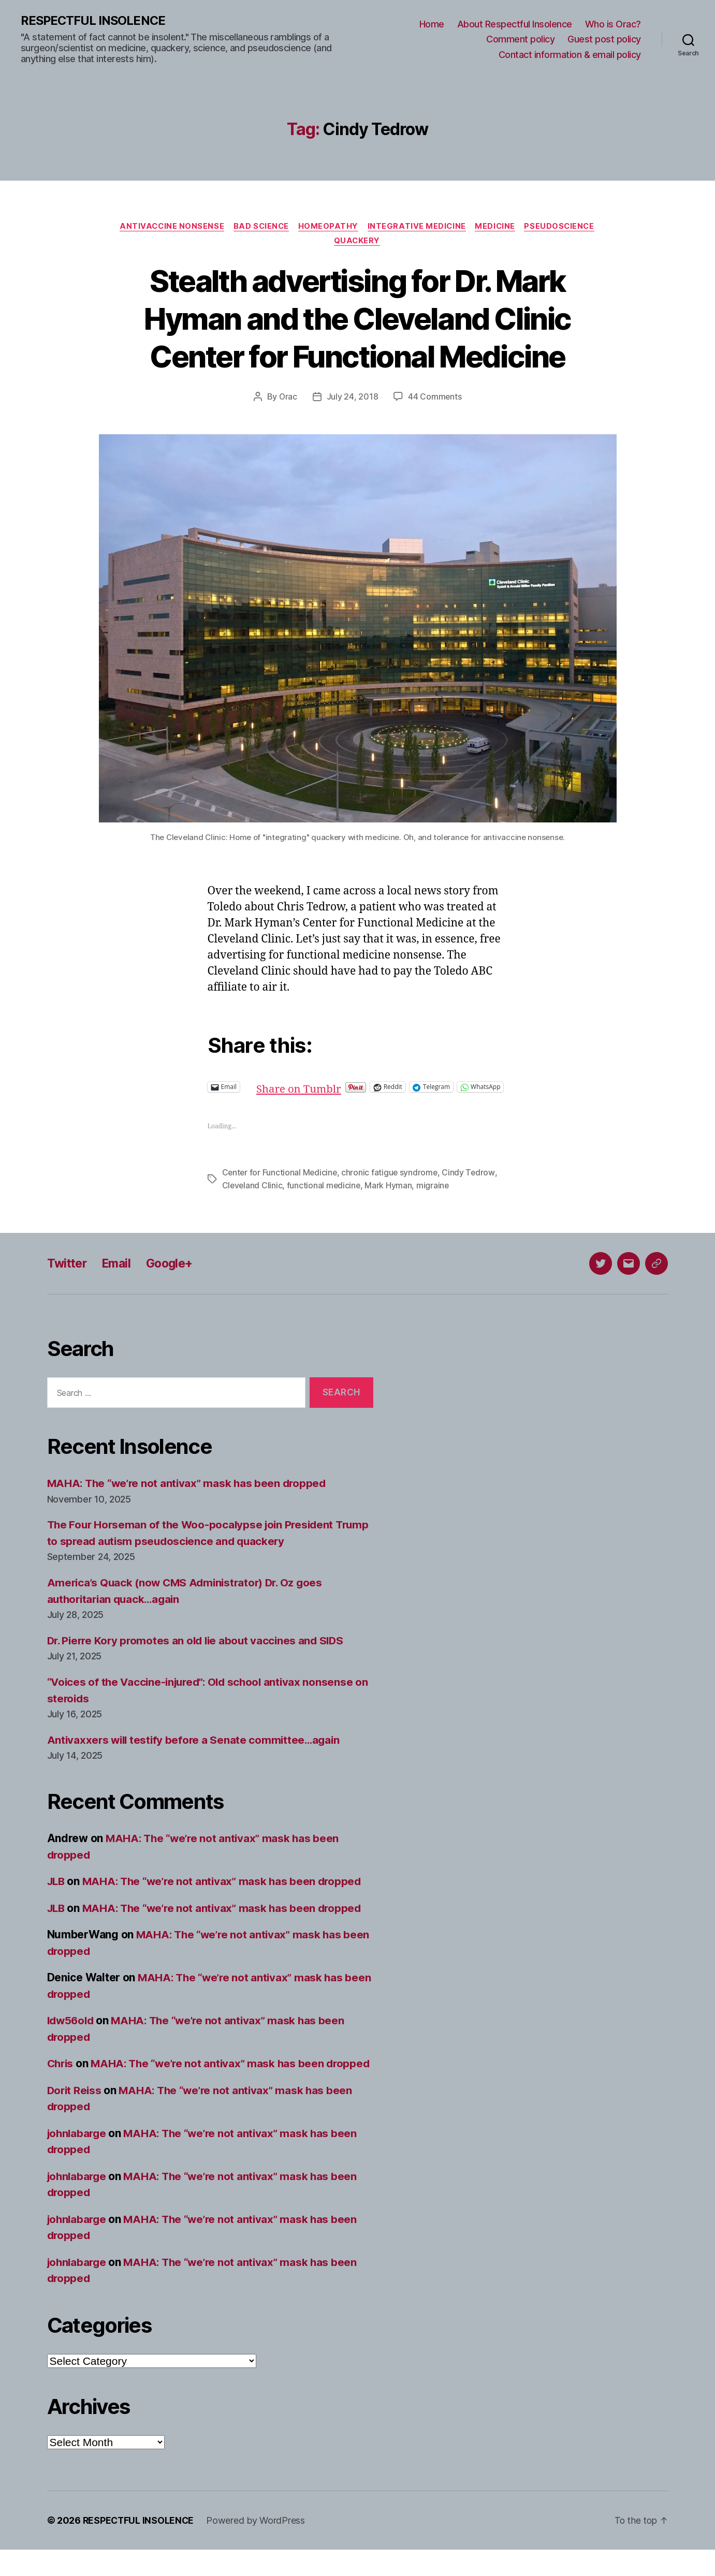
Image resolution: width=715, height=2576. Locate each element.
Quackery (357, 242)
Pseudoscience (564, 226)
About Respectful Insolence (514, 24)
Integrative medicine (418, 226)
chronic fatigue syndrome (392, 1183)
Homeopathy (328, 226)
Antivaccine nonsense (168, 226)
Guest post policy (604, 39)
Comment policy (520, 39)
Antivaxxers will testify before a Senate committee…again (196, 1749)
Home (431, 24)
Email (120, 1273)
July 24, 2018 (352, 398)
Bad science (259, 226)
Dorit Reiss (75, 2116)
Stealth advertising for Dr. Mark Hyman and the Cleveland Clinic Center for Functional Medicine (357, 319)
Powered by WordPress (257, 2546)
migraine (434, 1195)
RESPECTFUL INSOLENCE (94, 20)
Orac (288, 398)
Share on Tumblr (333, 1088)
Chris (61, 2073)
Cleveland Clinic (253, 1195)
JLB (57, 1891)
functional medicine (325, 1195)
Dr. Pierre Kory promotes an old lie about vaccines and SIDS (199, 1650)
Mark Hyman (390, 1195)
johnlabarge (78, 2159)
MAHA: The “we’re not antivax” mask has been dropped (190, 1493)
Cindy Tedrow (471, 1183)
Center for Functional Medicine (280, 1183)
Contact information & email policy (570, 54)
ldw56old (72, 2030)
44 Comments (435, 398)
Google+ (175, 1273)
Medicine (498, 226)
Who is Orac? (613, 24)
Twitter (68, 1273)
